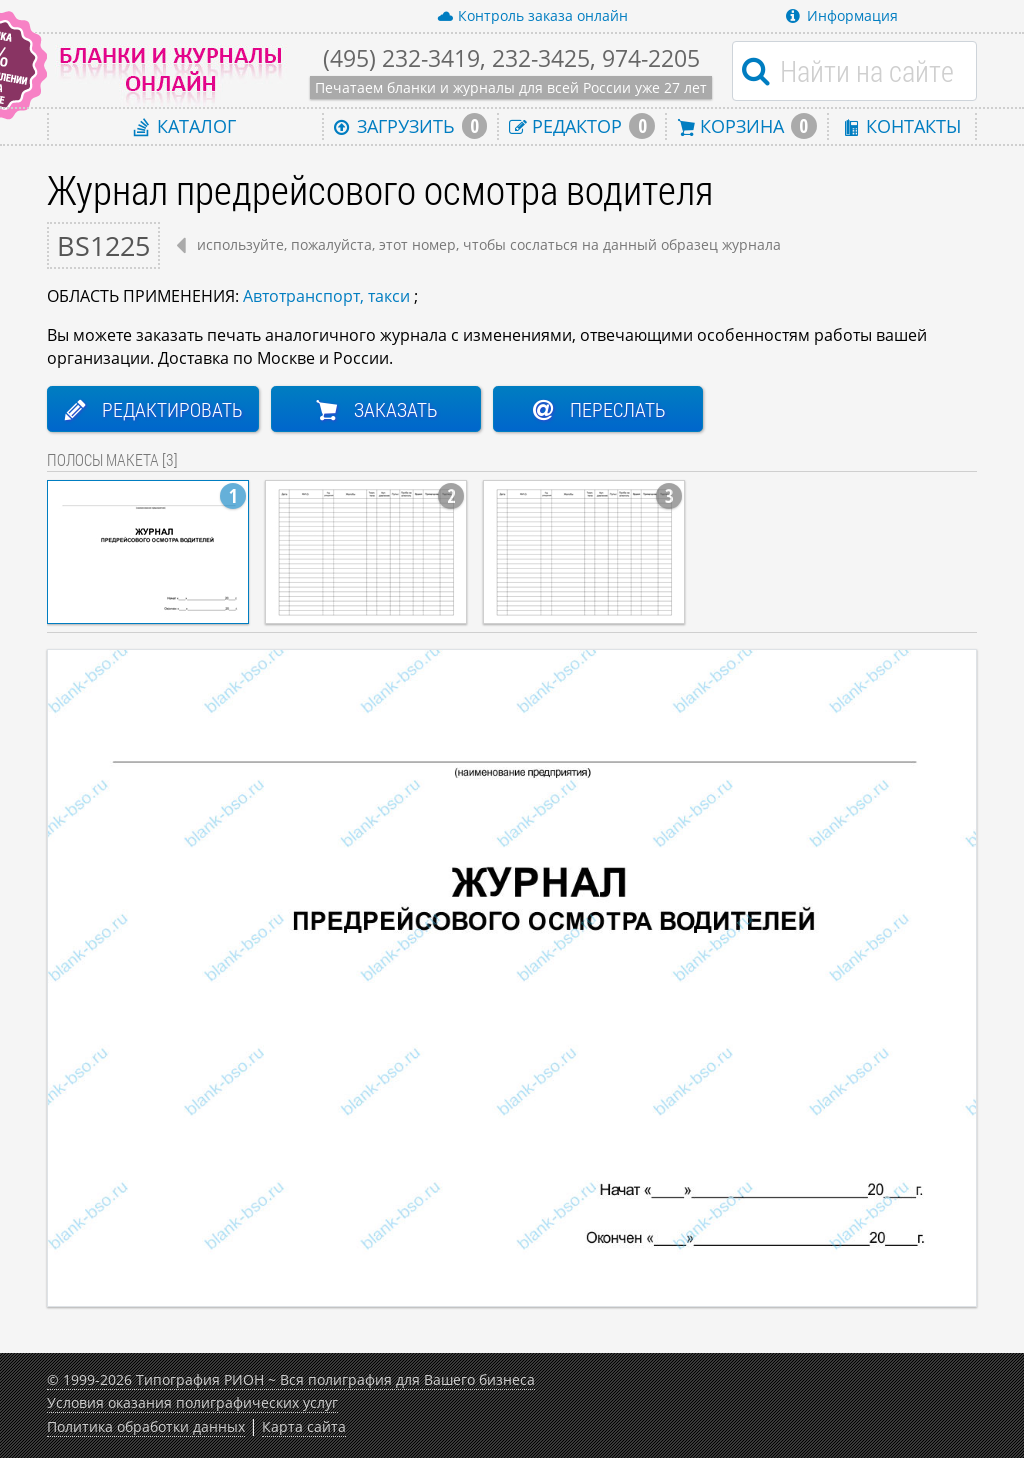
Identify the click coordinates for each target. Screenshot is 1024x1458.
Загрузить (411, 126)
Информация (842, 15)
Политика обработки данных (146, 1426)
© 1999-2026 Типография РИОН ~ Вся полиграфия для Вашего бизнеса (291, 1379)
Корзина (747, 126)
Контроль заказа (532, 16)
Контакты (902, 125)
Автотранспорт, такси (326, 296)
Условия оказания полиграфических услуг (192, 1402)
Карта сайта (304, 1426)
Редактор (582, 126)
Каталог (185, 125)
